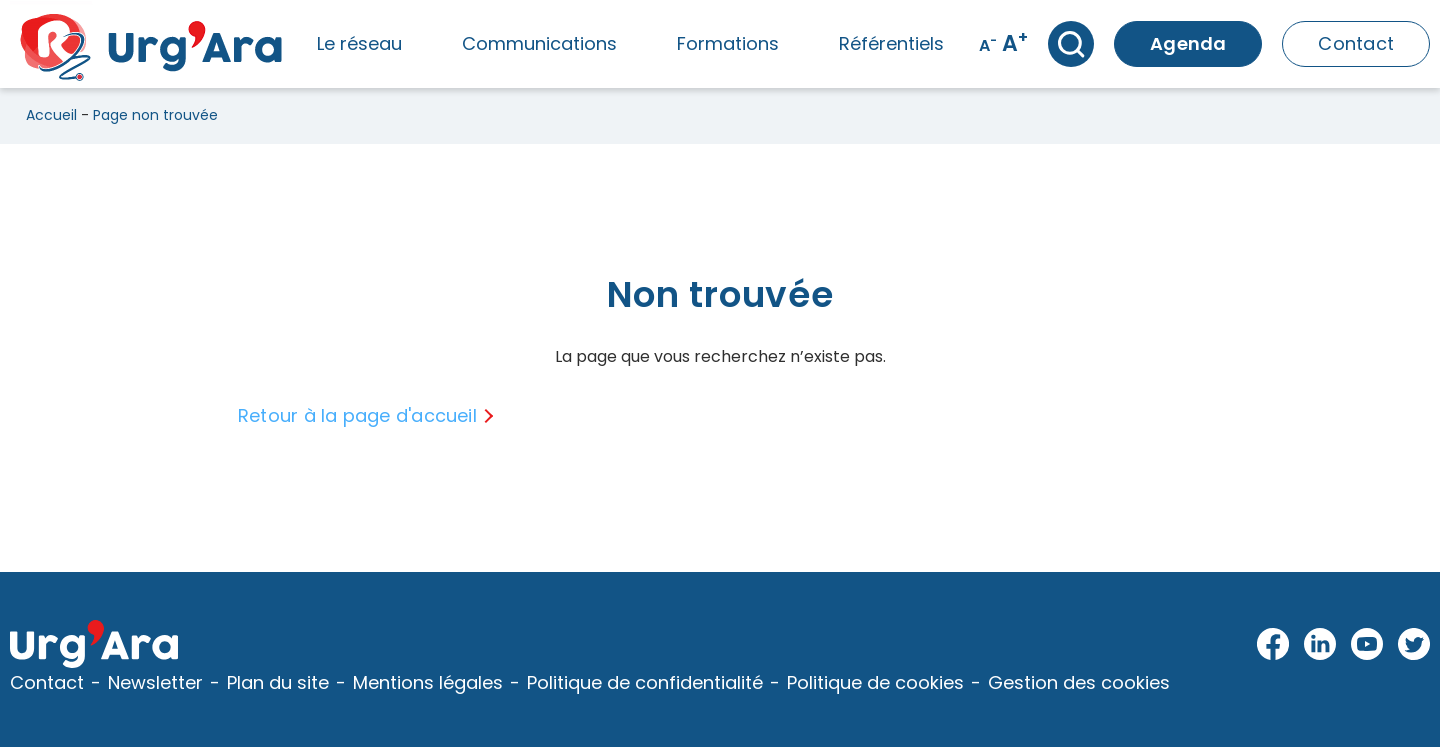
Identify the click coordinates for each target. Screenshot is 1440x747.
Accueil (51, 115)
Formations (728, 43)
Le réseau (359, 43)
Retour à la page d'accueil (357, 415)
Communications (539, 43)
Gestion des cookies (1079, 682)
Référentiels (891, 43)
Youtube (1367, 645)
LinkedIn (1320, 645)
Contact (1356, 43)
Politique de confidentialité (645, 682)
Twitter (1414, 645)
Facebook (1273, 645)
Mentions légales (428, 682)
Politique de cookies (875, 682)
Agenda (1188, 43)
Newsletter (155, 682)
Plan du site (278, 682)
